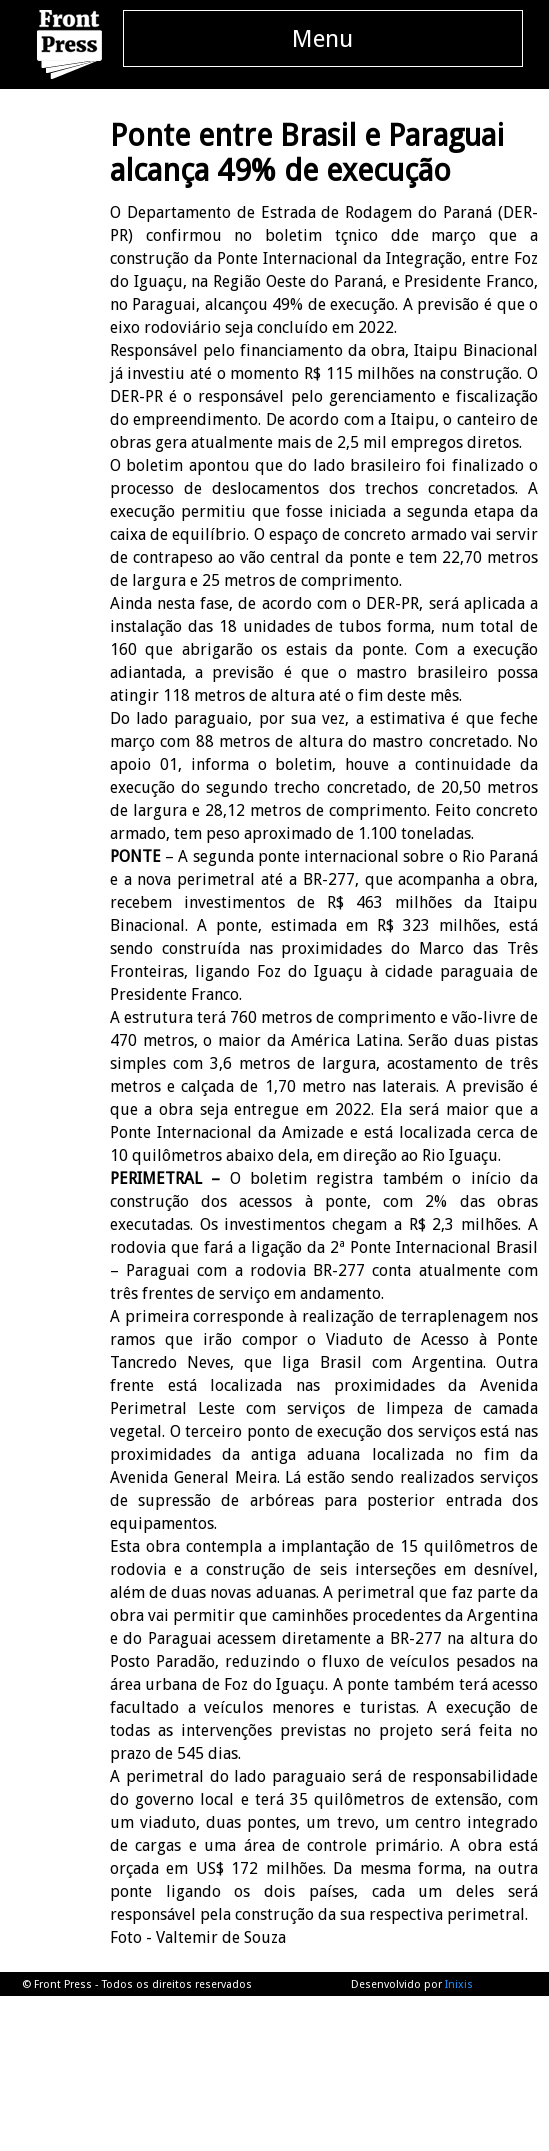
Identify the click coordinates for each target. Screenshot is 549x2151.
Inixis (459, 1984)
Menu (322, 39)
